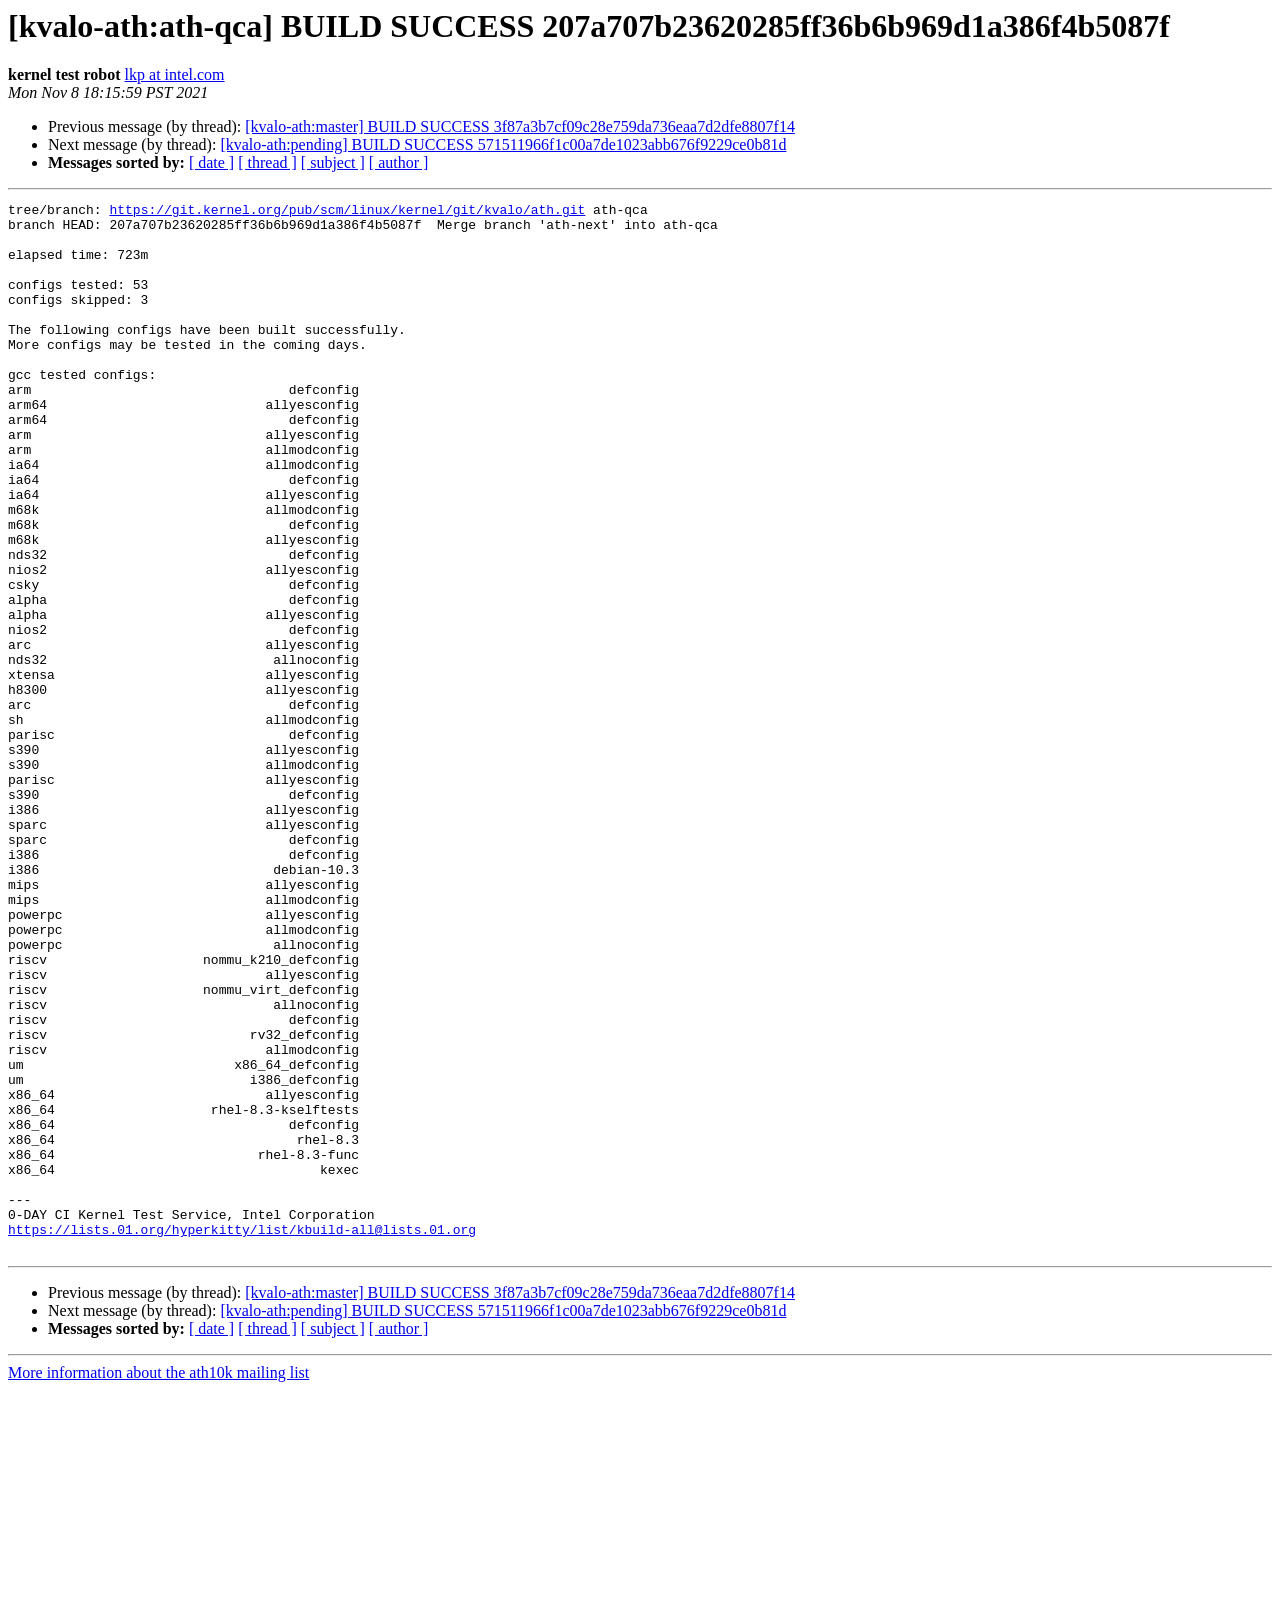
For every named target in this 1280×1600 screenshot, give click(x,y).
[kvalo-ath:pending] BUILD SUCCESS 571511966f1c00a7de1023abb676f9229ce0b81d (503, 144)
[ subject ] (333, 162)
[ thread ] (267, 162)
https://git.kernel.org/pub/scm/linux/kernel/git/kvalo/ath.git (347, 212)
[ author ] (399, 162)
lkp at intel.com (175, 74)
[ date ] (211, 162)
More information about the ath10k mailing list (158, 1582)
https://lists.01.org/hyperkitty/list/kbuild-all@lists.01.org (242, 1436)
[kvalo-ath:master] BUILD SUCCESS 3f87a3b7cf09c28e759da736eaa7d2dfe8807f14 (520, 126)
